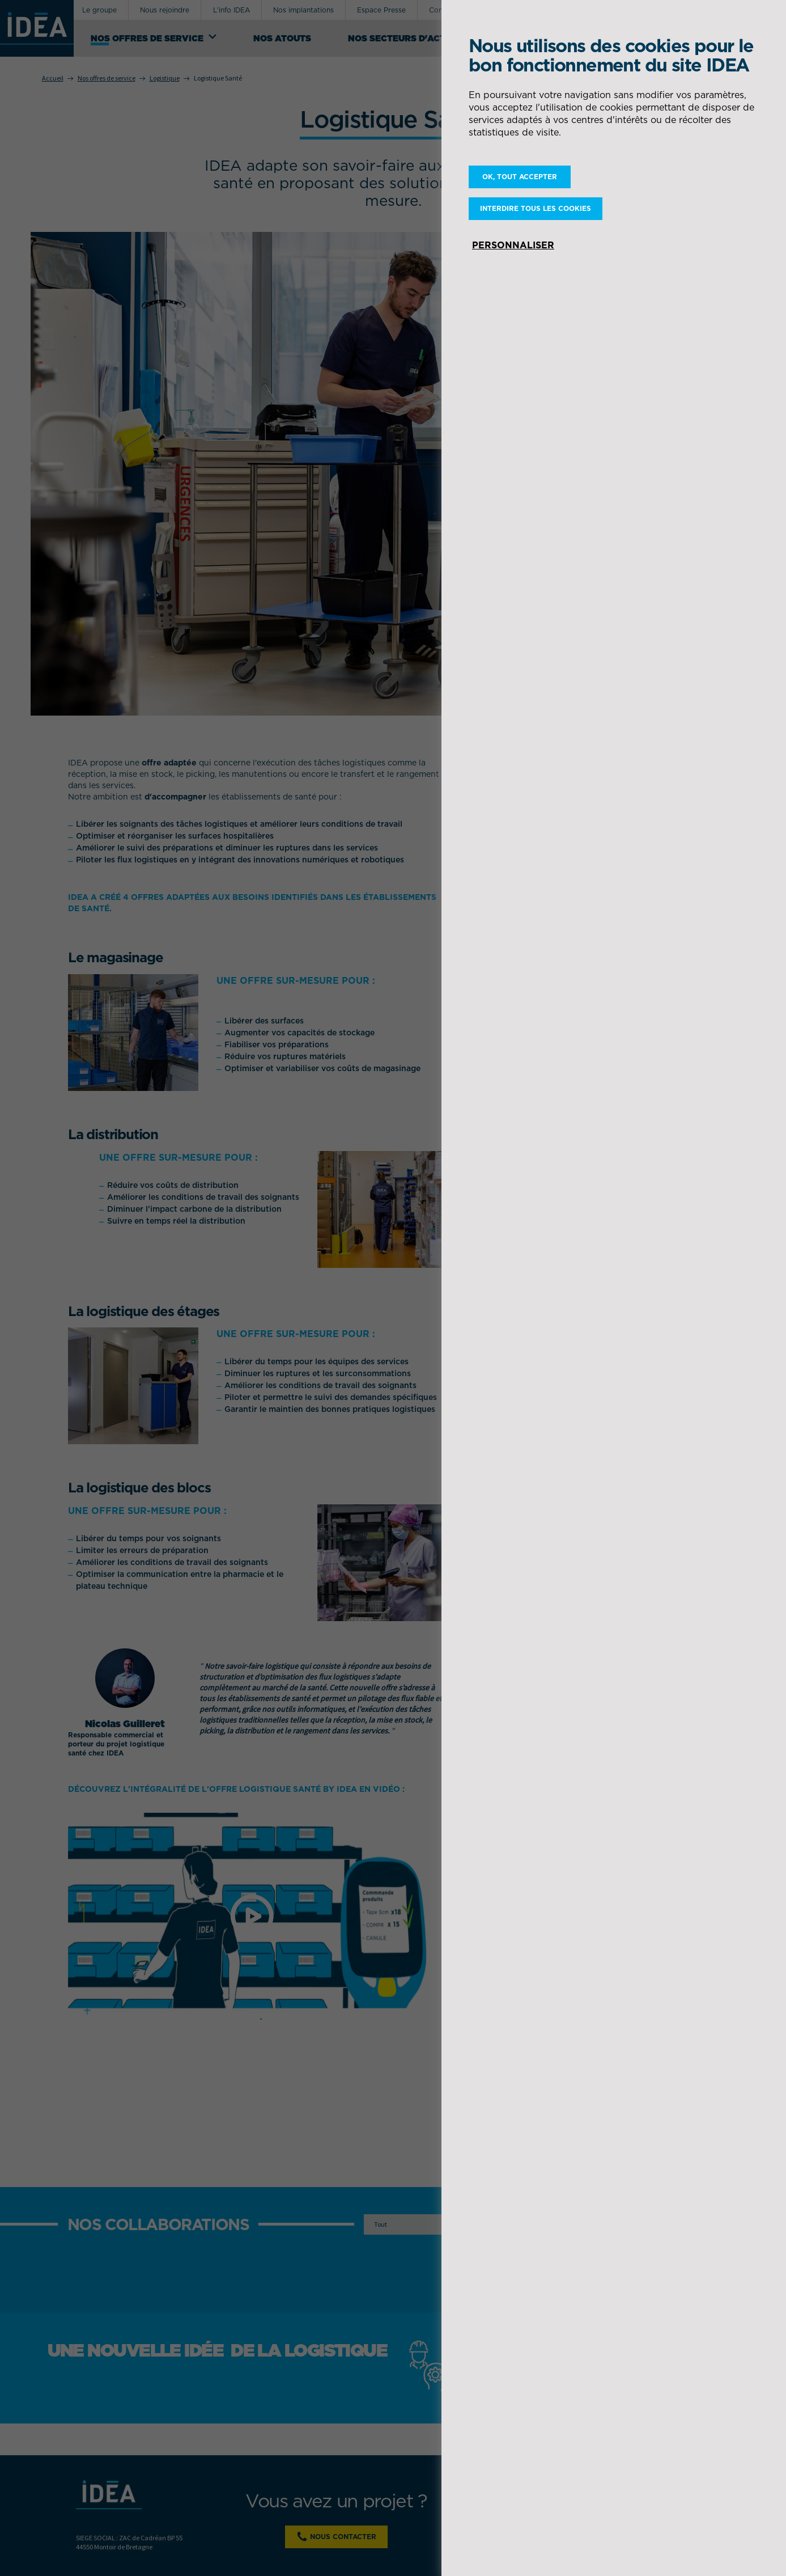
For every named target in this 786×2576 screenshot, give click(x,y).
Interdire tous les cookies (535, 208)
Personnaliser (513, 245)
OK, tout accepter (519, 176)
